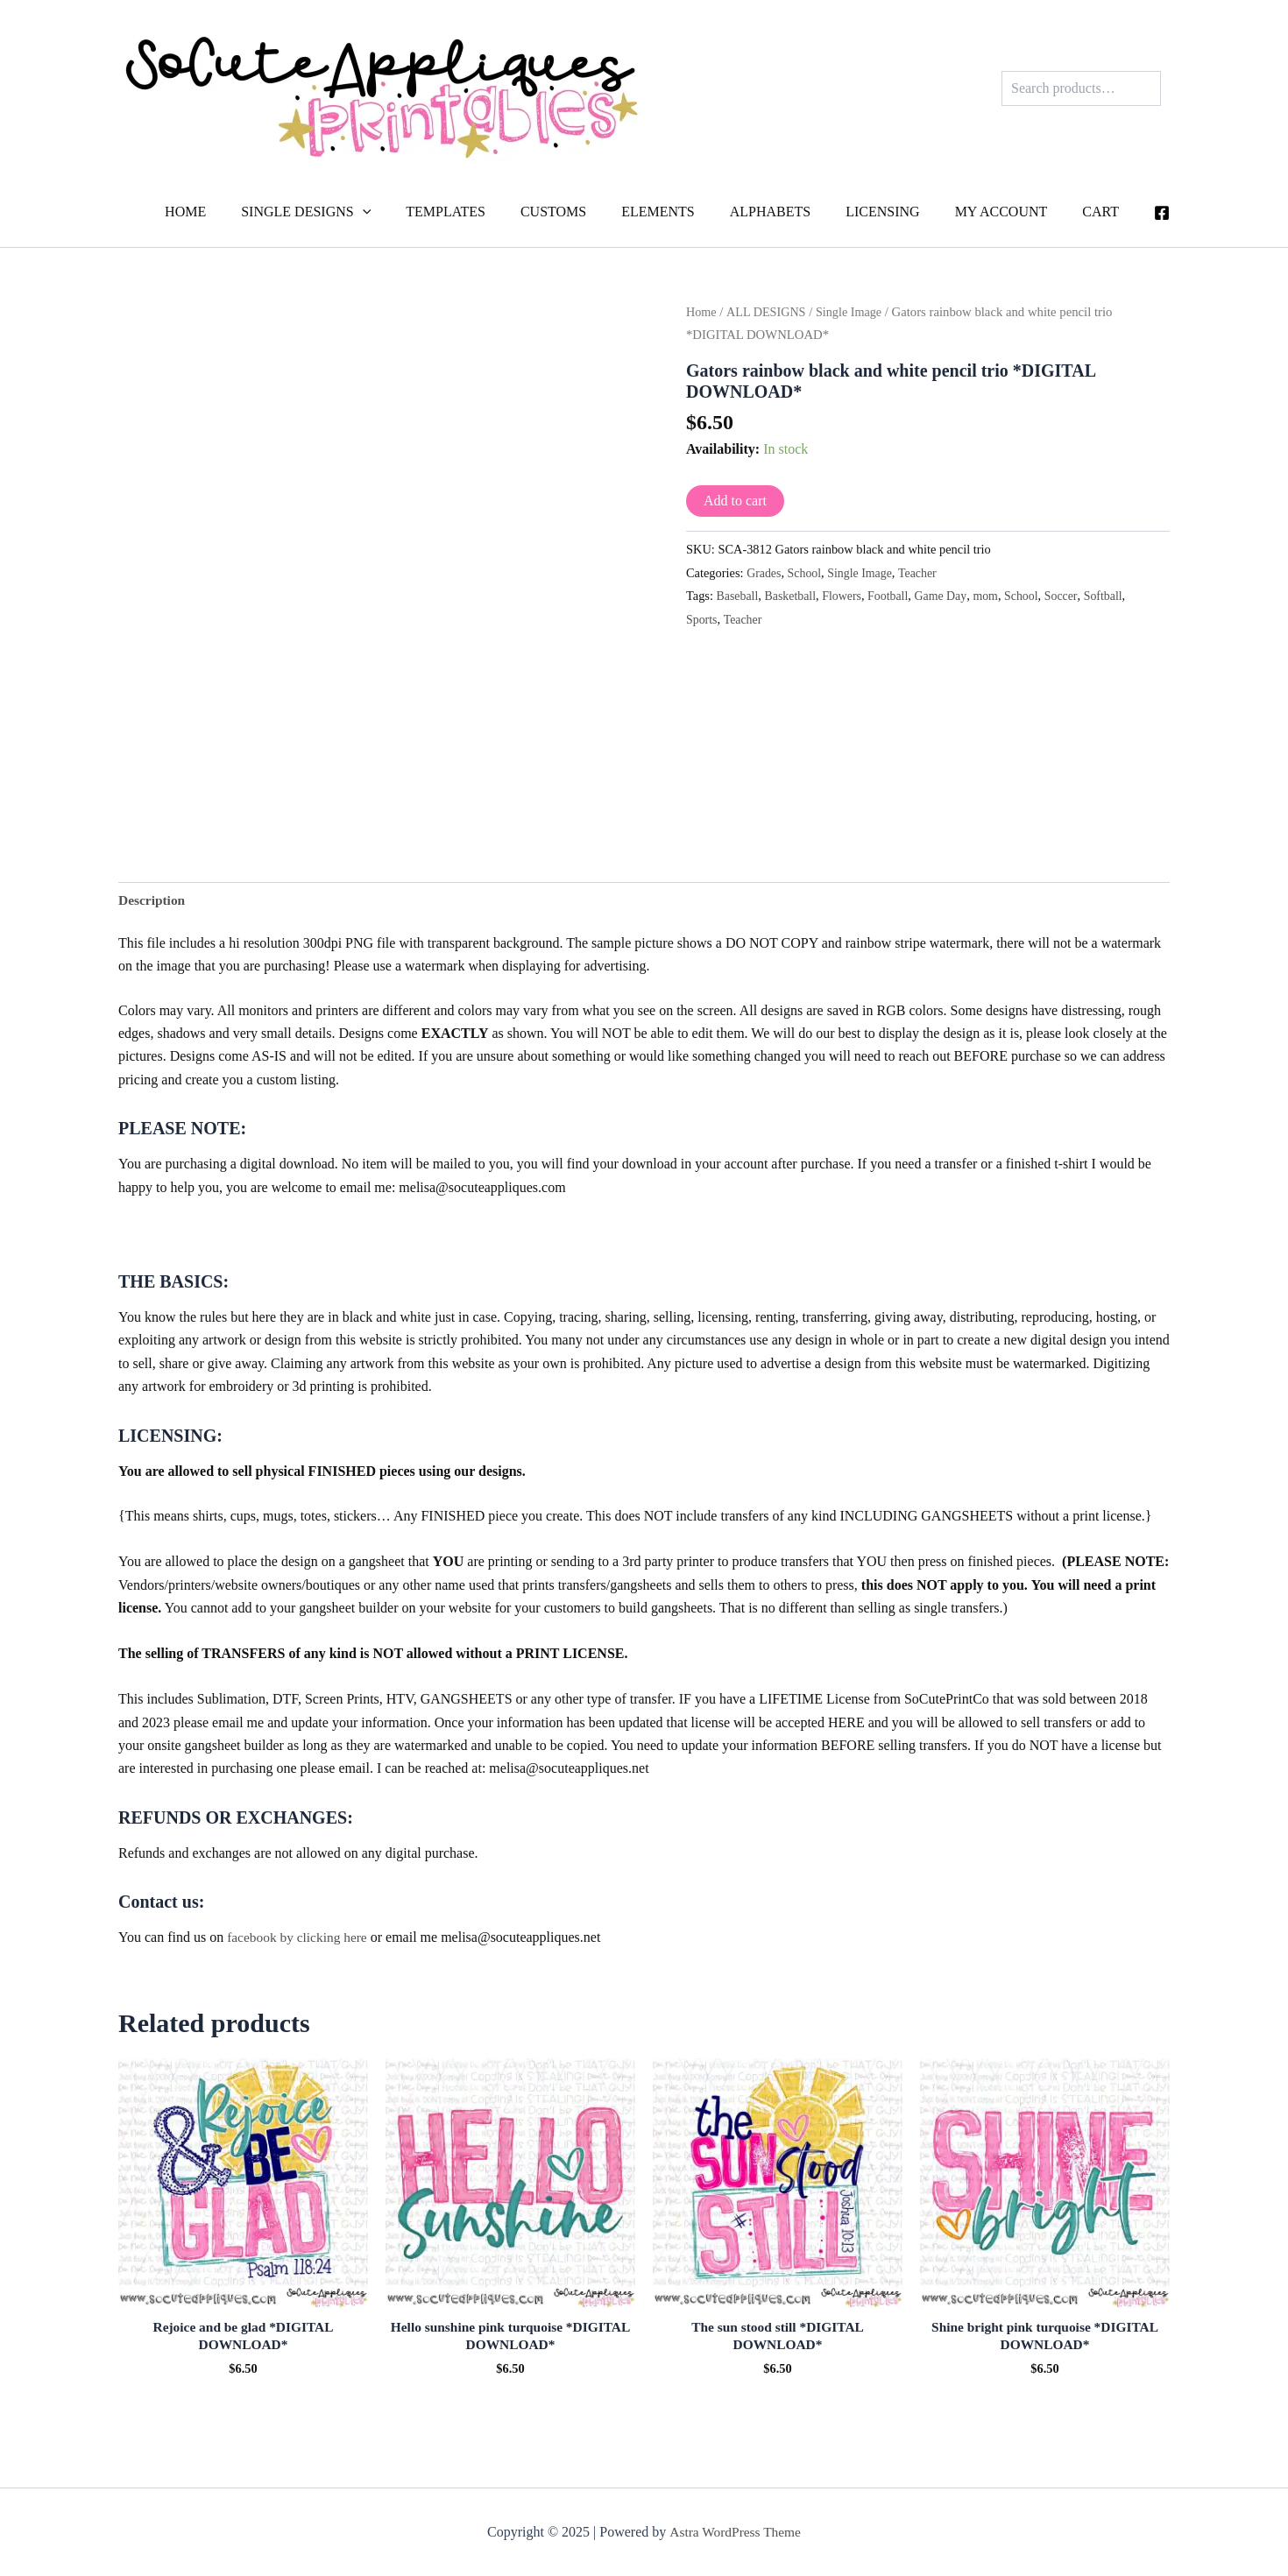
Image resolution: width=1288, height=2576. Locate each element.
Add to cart (735, 500)
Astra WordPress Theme (735, 2531)
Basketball (792, 596)
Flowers (845, 596)
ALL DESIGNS (768, 312)
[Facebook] (1162, 213)
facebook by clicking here (299, 1938)
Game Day (948, 596)
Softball (1116, 596)
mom (994, 596)
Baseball (739, 596)
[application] (415, 212)
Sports (702, 618)
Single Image (853, 312)
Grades (764, 573)
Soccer (1072, 596)
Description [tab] (153, 900)
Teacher (923, 573)
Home (702, 312)
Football (894, 596)
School (806, 573)
